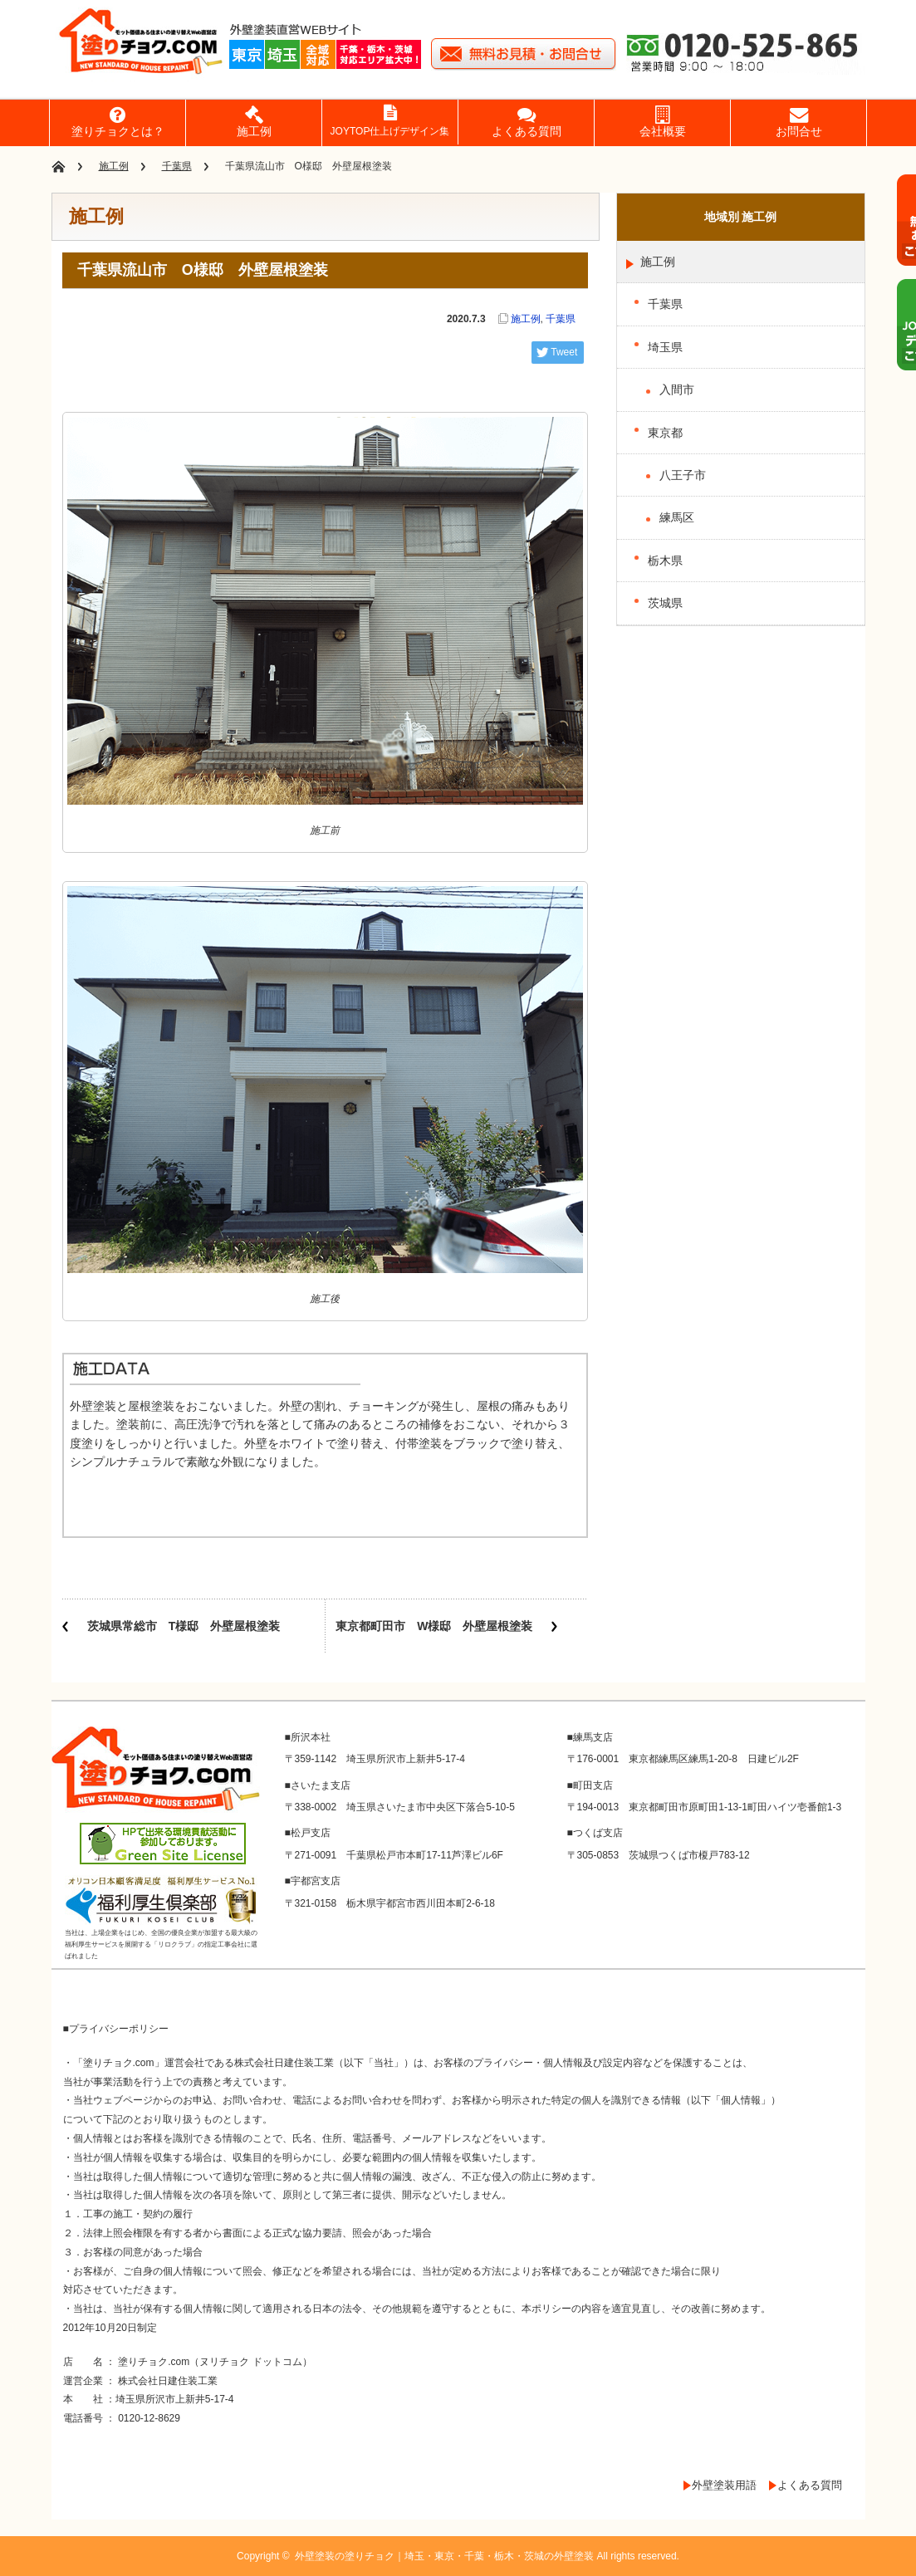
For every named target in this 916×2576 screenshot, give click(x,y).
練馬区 (676, 517)
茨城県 (665, 603)
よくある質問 (809, 2485)
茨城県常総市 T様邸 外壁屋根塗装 (184, 1626)
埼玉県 (665, 347)
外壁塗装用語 (724, 2485)
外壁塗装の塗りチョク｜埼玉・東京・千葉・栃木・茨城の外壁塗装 (444, 2556)
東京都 (665, 432)
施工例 (114, 166)
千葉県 (177, 166)
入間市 (676, 389)
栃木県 (665, 560)
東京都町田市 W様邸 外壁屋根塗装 (434, 1626)
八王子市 (682, 475)
